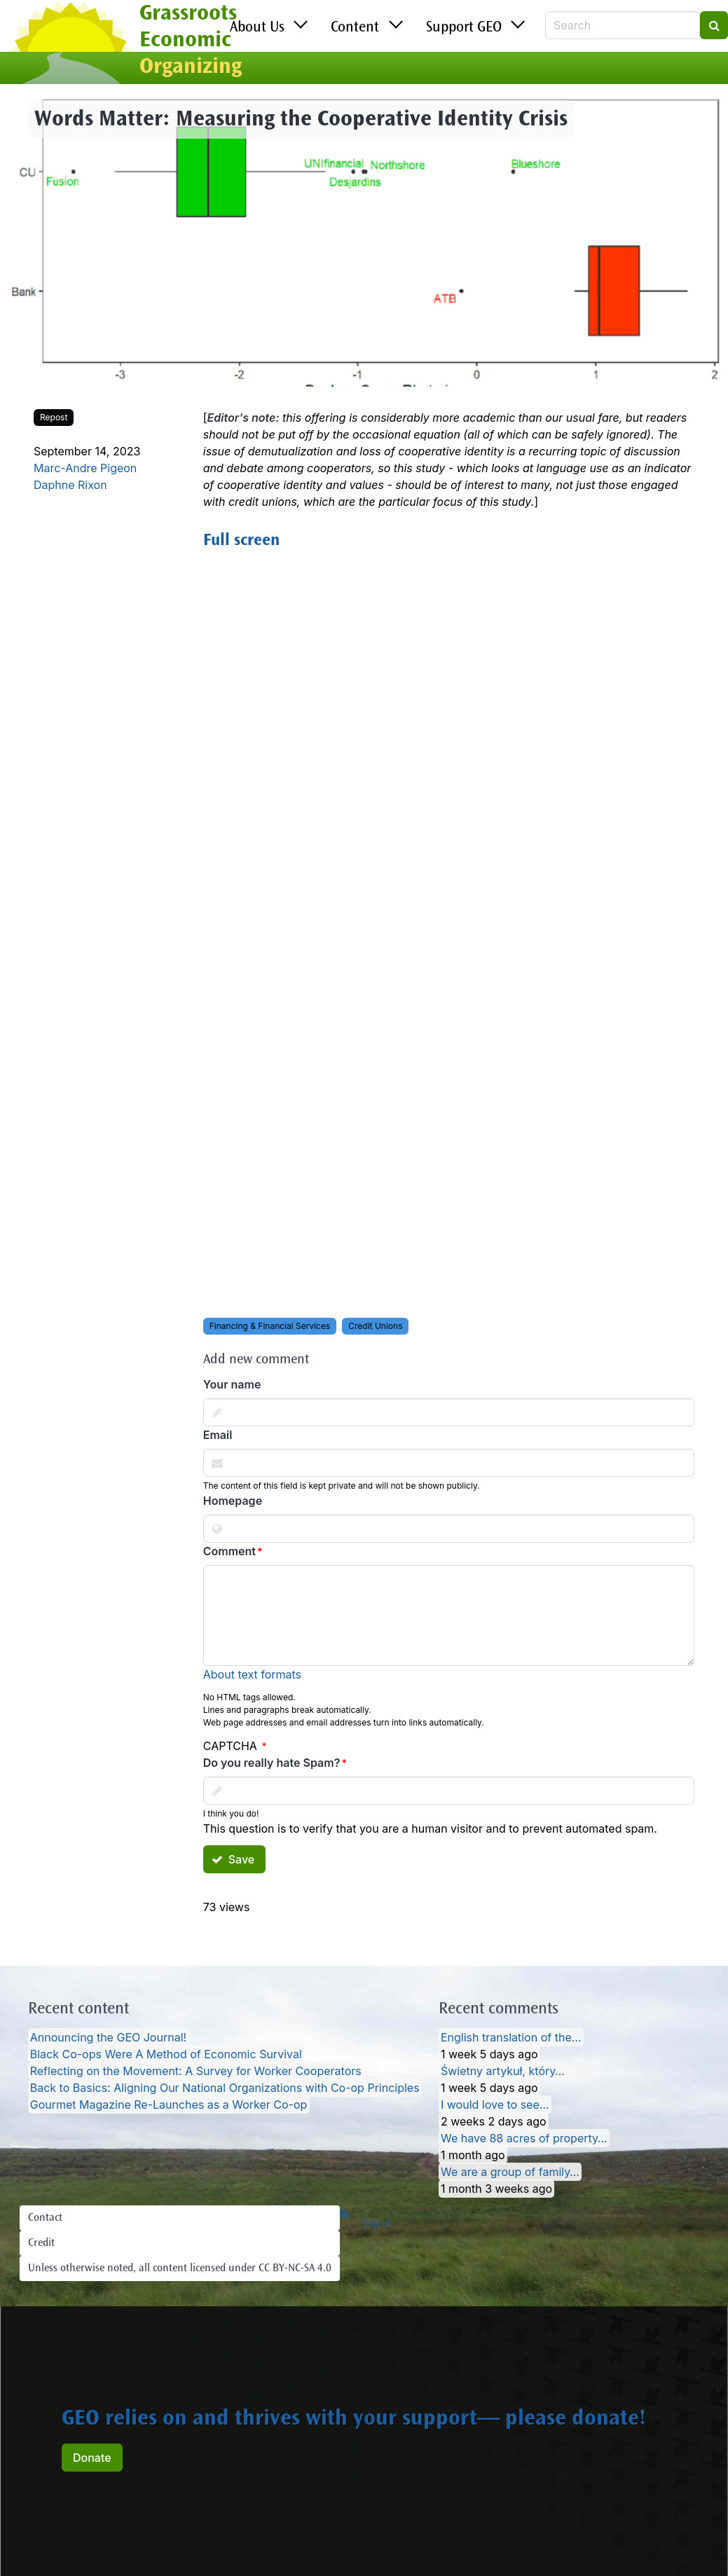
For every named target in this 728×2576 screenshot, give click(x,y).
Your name (232, 1384)
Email (218, 1435)
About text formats (252, 1674)
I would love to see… (495, 2105)
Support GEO (464, 28)
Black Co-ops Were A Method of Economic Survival (166, 2054)
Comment (229, 1551)
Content (355, 28)
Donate (92, 2458)
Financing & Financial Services (270, 1326)
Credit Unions (375, 1326)
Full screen (241, 541)
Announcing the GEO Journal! (108, 2037)
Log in (377, 2223)
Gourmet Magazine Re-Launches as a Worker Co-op (169, 2105)
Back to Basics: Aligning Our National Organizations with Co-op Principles (225, 2088)
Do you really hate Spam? (272, 1763)
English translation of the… (511, 2037)
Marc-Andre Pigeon (85, 468)
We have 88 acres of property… (524, 2138)
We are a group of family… (510, 2172)
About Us (257, 28)
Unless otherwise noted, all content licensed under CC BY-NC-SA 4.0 (179, 2268)
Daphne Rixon (70, 485)
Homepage (232, 1501)
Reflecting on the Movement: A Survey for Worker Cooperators (196, 2071)
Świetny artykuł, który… (503, 2071)
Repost (53, 417)
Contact (45, 2218)
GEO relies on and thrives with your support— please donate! (354, 2420)
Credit (41, 2243)
